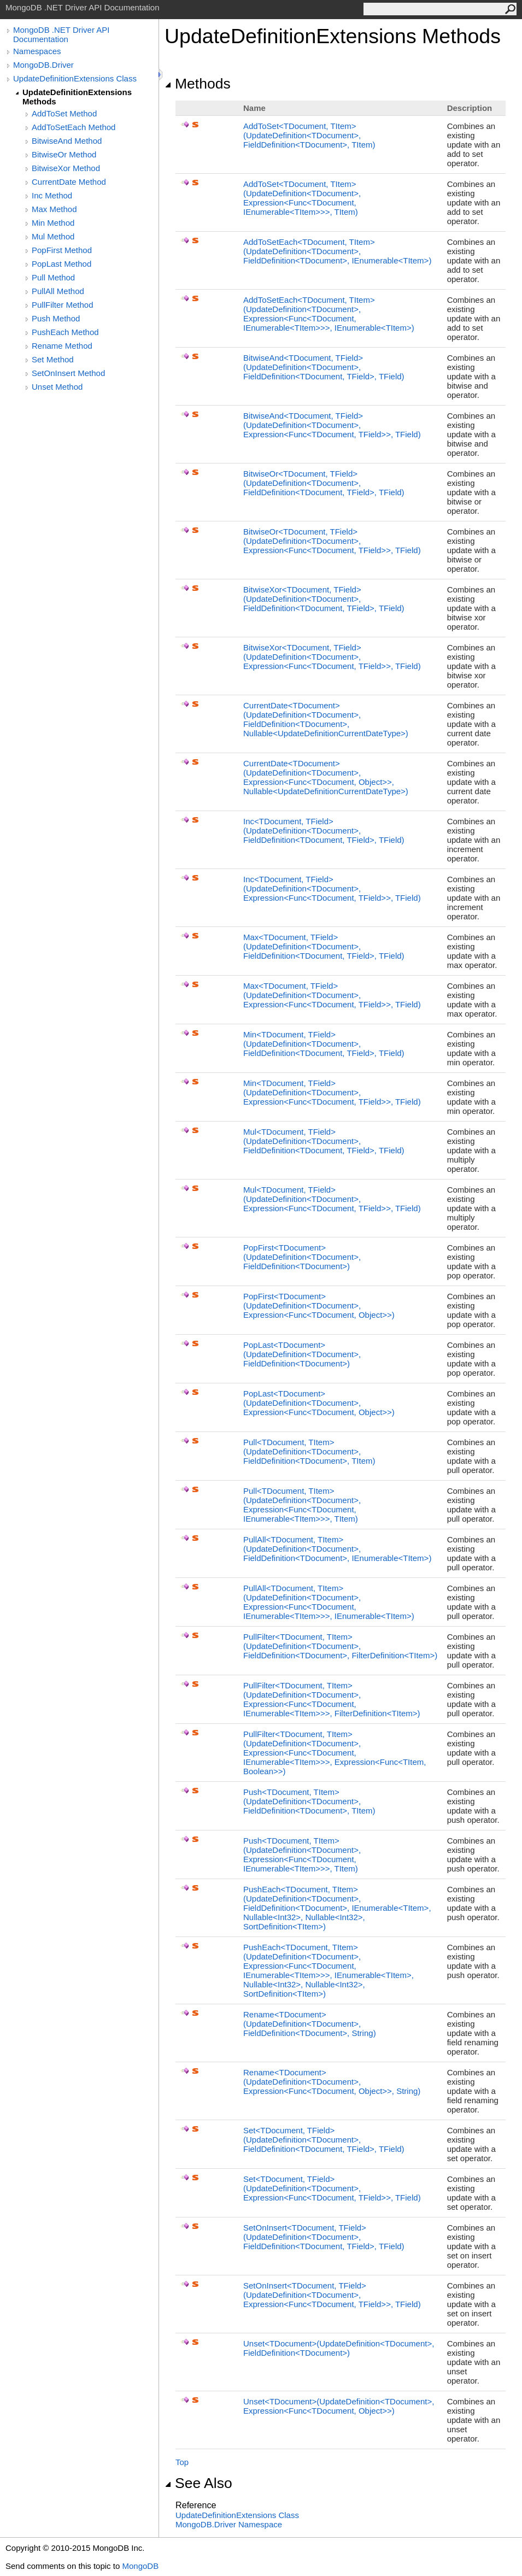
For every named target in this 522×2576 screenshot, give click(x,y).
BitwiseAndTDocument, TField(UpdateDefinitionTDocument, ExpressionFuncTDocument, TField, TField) (332, 425)
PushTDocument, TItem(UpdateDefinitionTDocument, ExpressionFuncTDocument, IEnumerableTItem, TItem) (302, 1854)
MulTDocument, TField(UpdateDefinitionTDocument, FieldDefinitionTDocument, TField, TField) (323, 1141)
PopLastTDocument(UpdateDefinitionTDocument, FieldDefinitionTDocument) (302, 1354)
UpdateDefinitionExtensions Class (75, 78)
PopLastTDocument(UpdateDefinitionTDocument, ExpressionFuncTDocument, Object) (319, 1403)
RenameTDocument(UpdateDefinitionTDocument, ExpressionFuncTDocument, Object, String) (331, 2082)
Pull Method (53, 277)
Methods (198, 83)
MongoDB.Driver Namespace (228, 2524)
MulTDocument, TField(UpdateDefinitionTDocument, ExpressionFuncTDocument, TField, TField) (332, 1199)
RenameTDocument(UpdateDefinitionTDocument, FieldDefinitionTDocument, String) (309, 2024)
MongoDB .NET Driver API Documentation (61, 34)
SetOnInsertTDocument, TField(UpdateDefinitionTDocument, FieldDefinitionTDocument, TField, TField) (323, 2237)
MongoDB (140, 2566)
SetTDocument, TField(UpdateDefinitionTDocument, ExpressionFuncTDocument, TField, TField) (332, 2188)
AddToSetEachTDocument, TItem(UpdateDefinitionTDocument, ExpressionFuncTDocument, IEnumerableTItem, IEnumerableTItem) (328, 313)
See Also (198, 2483)
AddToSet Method (64, 113)
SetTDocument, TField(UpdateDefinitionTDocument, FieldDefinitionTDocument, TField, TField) (323, 2139)
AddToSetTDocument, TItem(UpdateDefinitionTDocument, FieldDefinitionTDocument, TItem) (309, 135)
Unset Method (57, 386)
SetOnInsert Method (68, 373)
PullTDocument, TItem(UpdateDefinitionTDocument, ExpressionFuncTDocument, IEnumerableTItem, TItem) (302, 1504)
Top (182, 2462)
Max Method (54, 209)
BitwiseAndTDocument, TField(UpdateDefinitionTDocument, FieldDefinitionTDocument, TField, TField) (323, 367)
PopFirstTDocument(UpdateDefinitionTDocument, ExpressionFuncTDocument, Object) (319, 1305)
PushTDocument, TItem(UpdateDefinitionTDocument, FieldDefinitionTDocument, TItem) (309, 1801)
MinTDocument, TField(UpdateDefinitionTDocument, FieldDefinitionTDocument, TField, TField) (323, 1044)
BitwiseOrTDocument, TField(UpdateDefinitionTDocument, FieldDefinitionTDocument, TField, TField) (323, 483)
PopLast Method (61, 263)
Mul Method (53, 236)
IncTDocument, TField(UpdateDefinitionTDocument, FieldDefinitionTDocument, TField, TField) (323, 830)
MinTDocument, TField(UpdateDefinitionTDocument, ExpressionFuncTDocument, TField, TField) (332, 1092)
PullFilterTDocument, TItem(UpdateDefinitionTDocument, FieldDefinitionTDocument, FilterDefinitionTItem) (340, 1646)
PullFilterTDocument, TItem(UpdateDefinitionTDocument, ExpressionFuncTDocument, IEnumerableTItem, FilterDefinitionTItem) (331, 1699)
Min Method (53, 222)
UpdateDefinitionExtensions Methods (77, 96)
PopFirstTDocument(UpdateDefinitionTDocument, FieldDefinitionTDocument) (302, 1257)
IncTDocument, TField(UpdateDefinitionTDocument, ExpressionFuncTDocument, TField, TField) (332, 888)
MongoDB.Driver (43, 64)
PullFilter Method (62, 304)
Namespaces (37, 51)
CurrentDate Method (69, 181)
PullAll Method (58, 291)
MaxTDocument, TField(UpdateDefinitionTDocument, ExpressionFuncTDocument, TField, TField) (332, 995)
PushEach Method (65, 332)
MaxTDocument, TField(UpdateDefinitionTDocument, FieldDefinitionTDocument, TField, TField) (323, 946)
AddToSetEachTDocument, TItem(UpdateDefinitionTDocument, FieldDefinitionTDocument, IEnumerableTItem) (337, 251)
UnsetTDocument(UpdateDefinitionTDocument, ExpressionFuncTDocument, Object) (338, 2406)
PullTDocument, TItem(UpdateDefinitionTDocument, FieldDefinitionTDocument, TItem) (309, 1451)
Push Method (56, 318)
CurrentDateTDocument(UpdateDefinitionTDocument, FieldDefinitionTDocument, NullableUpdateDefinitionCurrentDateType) (325, 719)
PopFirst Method (62, 250)
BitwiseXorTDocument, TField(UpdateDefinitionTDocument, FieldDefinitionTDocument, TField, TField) (323, 599)
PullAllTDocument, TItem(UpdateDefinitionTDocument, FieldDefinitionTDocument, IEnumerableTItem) (337, 1549)
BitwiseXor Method (66, 168)
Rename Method (62, 345)
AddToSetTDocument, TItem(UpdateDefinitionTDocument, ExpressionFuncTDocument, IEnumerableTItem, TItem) (302, 197)
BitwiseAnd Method (67, 140)
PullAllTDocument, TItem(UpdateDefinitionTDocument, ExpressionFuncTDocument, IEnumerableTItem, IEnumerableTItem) (328, 1602)
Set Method (53, 359)
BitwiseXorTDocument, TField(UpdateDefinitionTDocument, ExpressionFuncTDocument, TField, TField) (332, 657)
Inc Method (52, 195)
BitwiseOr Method (64, 154)
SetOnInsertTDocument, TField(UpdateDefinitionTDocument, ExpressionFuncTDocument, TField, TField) (332, 2295)
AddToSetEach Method (73, 127)
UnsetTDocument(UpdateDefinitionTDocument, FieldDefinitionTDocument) (338, 2348)
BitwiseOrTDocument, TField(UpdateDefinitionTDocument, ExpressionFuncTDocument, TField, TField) (332, 541)
